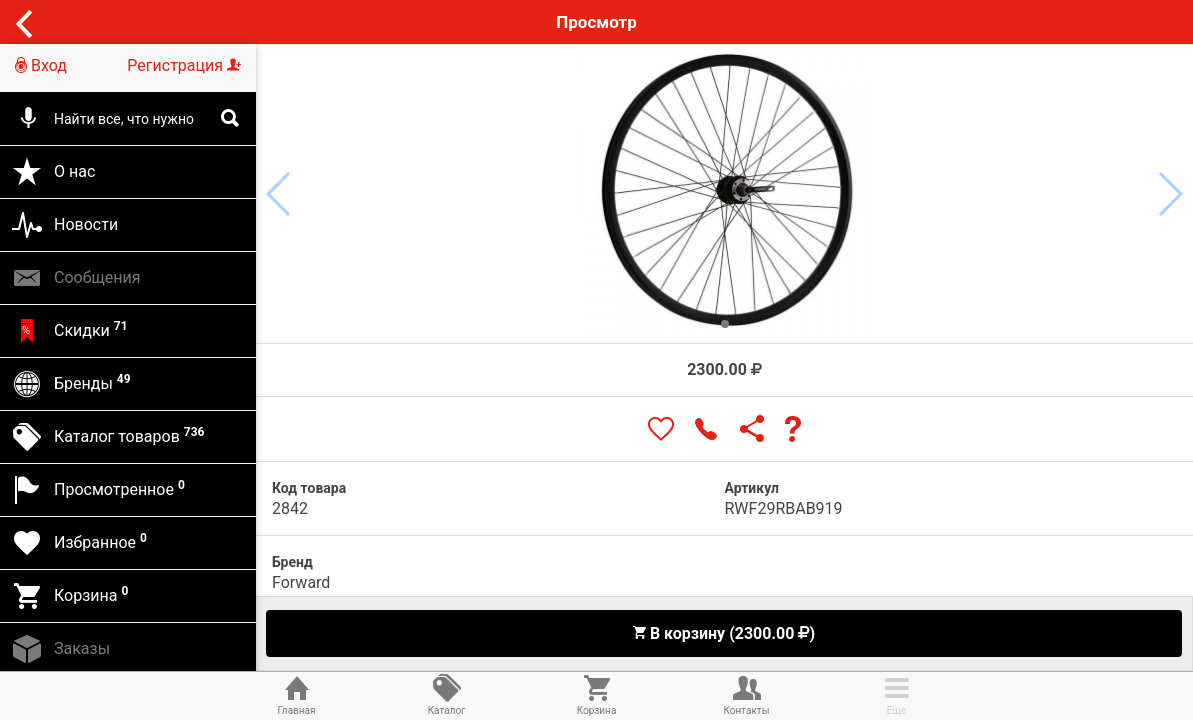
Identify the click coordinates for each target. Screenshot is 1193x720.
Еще (897, 694)
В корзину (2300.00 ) (723, 633)
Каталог (447, 694)
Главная (297, 694)
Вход (41, 65)
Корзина (597, 694)
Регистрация (184, 65)
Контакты (747, 694)
